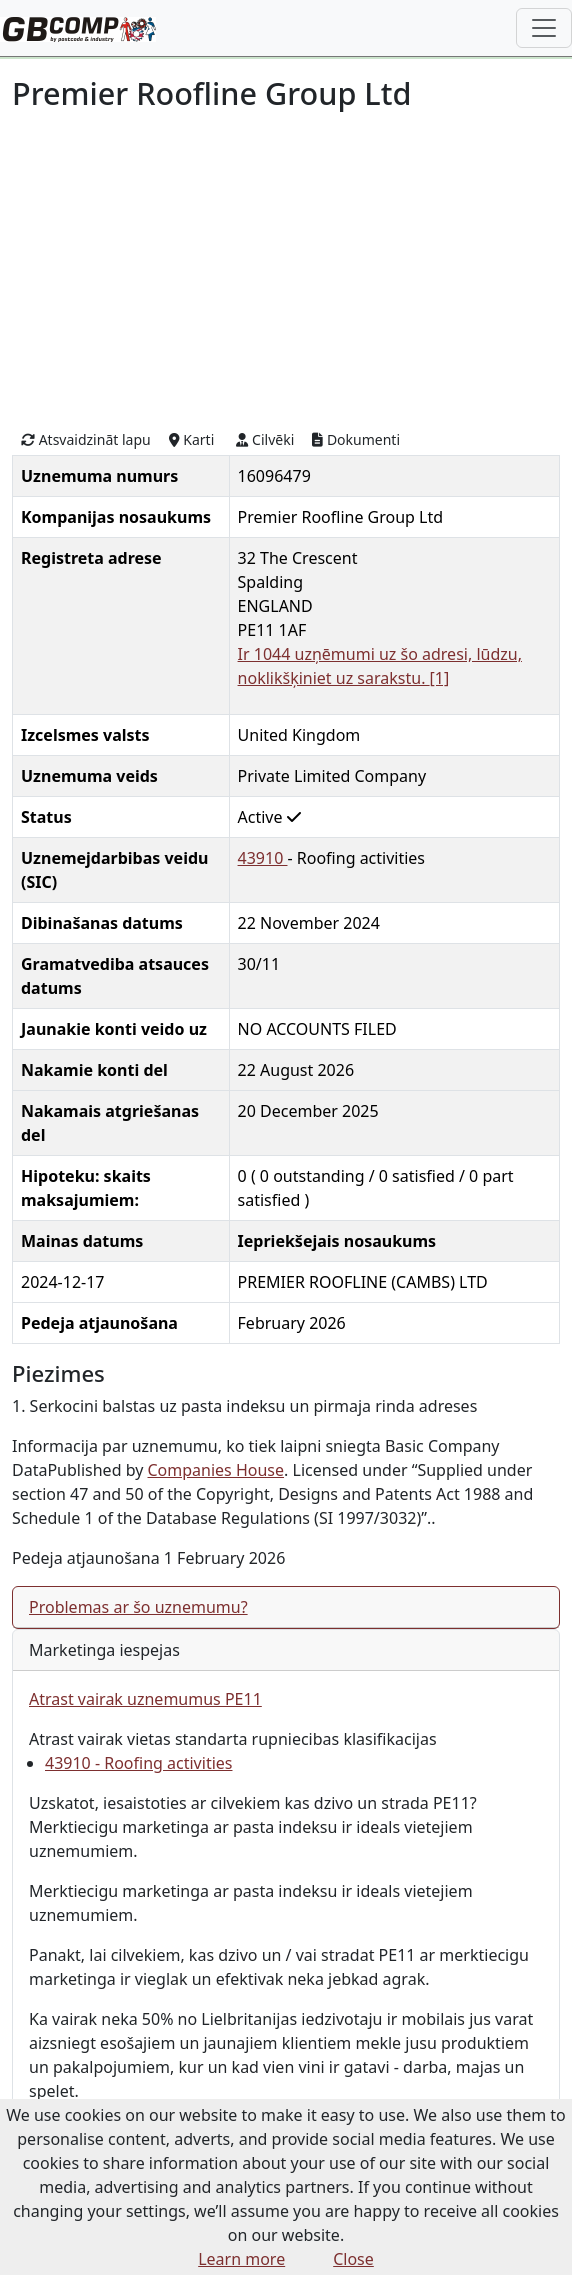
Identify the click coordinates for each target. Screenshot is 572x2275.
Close (353, 2259)
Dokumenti (356, 439)
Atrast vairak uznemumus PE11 (145, 1699)
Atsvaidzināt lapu (86, 439)
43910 (263, 858)
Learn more (241, 2259)
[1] (440, 678)
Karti (192, 439)
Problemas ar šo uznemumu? (138, 1607)
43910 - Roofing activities (138, 1763)
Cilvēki (265, 439)
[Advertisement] (286, 268)
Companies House (216, 1470)
